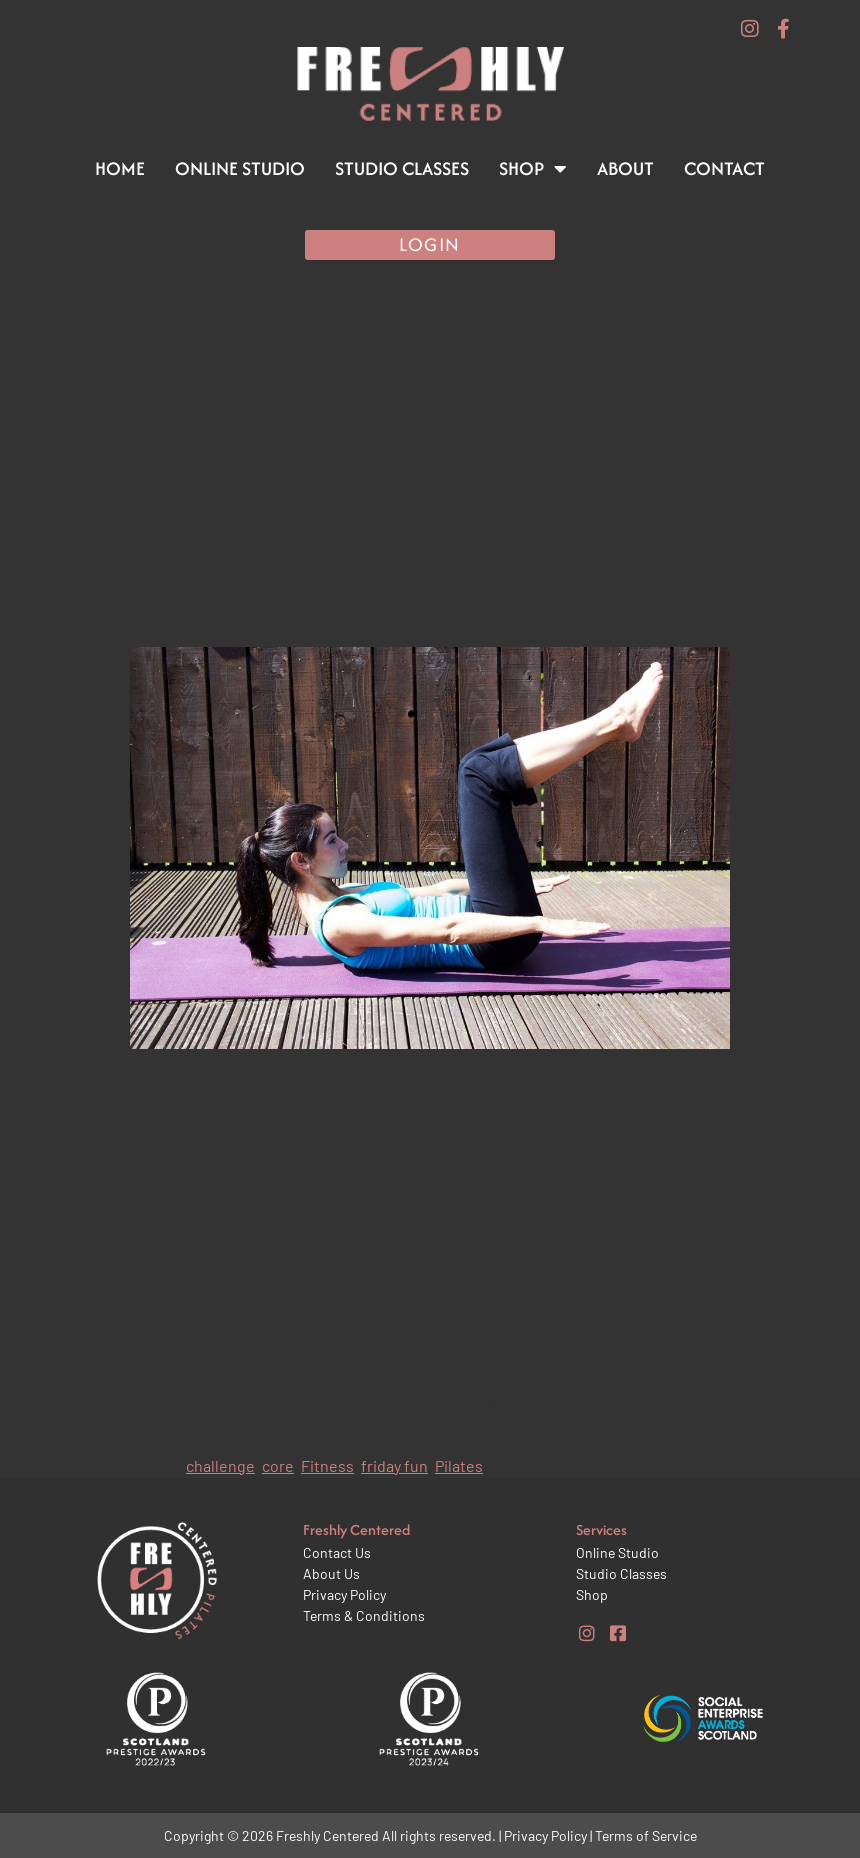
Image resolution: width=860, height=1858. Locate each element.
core (278, 1465)
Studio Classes (402, 168)
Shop (533, 169)
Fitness (327, 1465)
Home (120, 168)
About (625, 168)
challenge (220, 1465)
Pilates (459, 1465)
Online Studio (240, 168)
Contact (724, 168)
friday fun (394, 1465)
